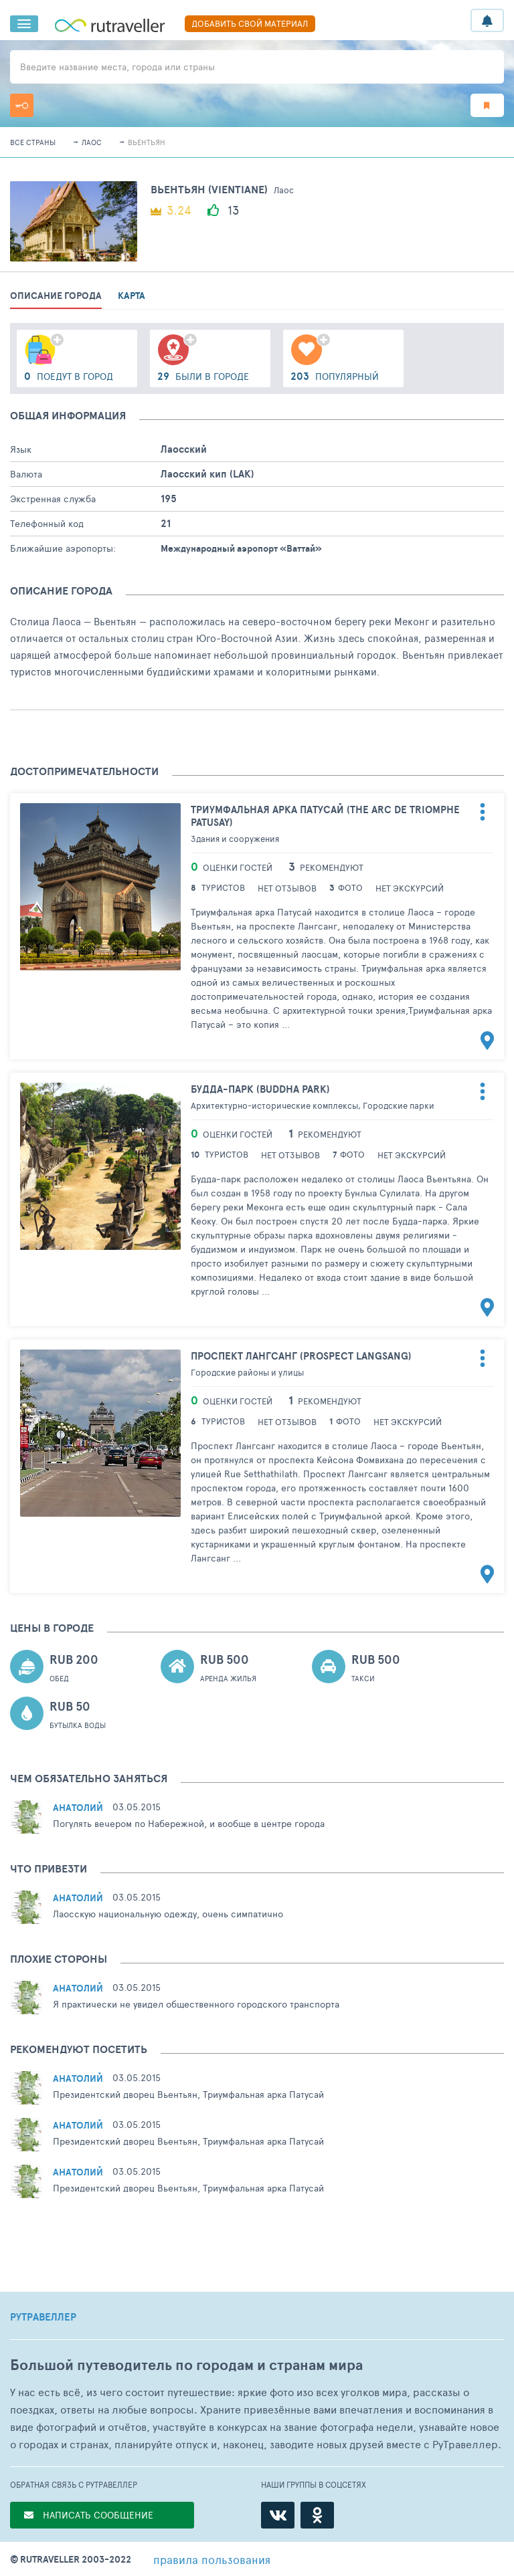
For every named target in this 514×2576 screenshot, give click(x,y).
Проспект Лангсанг (301, 1356)
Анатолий (78, 1807)
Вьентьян (146, 142)
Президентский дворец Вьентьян (125, 2094)
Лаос (92, 142)
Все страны (33, 142)
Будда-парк (260, 1089)
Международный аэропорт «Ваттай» (241, 548)
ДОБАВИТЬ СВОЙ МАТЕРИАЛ (249, 23)
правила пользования (211, 2559)
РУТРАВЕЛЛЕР (43, 2317)
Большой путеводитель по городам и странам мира (186, 2365)
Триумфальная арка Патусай (325, 816)
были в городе (203, 376)
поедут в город (68, 376)
